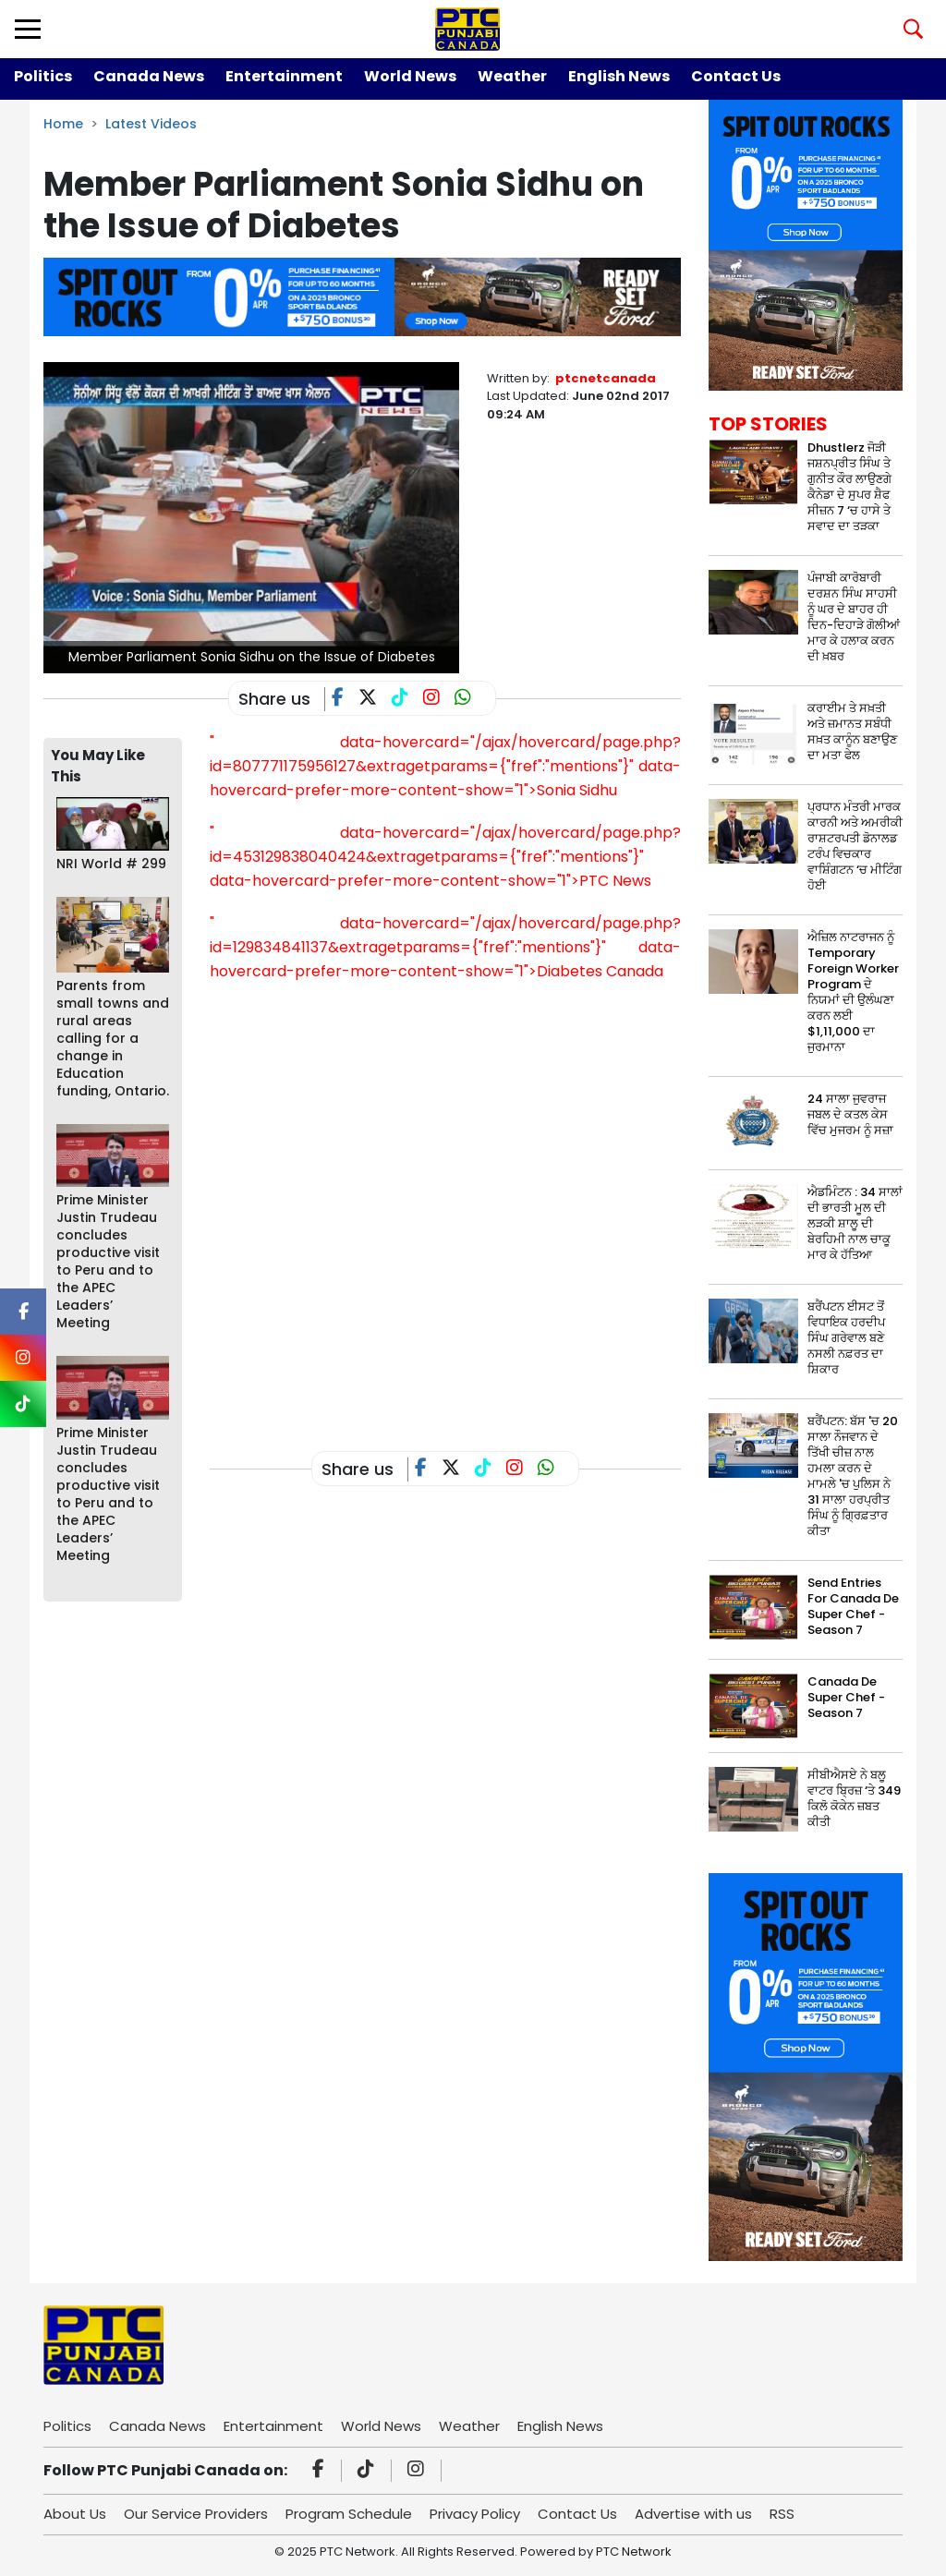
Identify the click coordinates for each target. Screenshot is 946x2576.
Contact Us (736, 76)
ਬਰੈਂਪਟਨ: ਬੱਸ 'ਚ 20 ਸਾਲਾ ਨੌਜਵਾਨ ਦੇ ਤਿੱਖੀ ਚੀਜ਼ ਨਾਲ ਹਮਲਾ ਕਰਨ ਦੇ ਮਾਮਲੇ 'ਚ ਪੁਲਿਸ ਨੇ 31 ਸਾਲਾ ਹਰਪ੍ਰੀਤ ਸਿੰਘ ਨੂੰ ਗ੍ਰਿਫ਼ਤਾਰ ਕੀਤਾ (852, 1476)
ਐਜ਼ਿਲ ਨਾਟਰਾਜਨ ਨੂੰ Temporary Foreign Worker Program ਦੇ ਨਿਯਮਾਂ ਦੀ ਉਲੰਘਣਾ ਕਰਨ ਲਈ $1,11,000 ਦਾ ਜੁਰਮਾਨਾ (853, 992)
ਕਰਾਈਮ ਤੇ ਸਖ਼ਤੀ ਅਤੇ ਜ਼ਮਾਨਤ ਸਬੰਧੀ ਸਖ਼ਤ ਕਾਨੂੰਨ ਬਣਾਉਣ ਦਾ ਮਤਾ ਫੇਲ (852, 731)
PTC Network (634, 2551)
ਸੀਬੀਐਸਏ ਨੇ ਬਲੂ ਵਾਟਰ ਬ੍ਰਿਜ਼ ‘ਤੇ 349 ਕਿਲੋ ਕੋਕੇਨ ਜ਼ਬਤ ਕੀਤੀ (854, 1798)
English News (619, 76)
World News (410, 76)
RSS (782, 2513)
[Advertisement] (546, 1360)
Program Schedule (348, 2513)
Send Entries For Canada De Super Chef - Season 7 (853, 1606)
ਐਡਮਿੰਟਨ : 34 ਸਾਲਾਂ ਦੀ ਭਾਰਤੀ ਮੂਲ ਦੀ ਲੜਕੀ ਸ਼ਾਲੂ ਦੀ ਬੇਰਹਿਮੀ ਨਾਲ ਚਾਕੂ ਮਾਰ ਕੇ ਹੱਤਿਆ (855, 1223)
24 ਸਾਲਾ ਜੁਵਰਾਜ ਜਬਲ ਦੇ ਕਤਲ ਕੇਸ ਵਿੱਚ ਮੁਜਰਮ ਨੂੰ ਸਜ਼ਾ (850, 1114)
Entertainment (284, 76)
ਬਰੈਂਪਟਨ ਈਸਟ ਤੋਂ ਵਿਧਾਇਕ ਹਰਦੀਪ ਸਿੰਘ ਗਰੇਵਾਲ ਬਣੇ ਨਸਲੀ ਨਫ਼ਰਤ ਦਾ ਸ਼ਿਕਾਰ (846, 1338)
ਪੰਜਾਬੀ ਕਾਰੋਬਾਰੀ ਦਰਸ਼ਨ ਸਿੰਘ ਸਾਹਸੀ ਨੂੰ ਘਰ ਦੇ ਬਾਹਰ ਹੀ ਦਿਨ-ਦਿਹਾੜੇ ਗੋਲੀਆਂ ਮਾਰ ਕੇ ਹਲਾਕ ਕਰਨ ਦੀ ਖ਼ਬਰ (853, 617)
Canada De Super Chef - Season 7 (846, 1697)
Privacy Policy (475, 2513)
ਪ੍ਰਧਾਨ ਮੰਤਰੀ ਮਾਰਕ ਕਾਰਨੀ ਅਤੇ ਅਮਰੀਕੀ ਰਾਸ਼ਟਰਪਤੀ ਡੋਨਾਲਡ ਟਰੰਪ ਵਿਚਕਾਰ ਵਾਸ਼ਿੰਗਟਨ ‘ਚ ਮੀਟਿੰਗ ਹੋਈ (855, 846)
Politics (43, 76)
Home (63, 124)
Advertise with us (693, 2513)
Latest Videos (151, 124)
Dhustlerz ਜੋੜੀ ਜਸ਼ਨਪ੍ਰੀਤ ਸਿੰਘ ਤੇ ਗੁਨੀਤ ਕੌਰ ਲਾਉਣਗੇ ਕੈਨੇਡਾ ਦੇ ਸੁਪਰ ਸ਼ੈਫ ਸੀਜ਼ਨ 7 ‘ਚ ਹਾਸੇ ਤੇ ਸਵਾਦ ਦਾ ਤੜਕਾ (849, 487)
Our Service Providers (196, 2513)
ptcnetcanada (605, 378)
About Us (74, 2513)
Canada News (148, 76)
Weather (512, 76)
